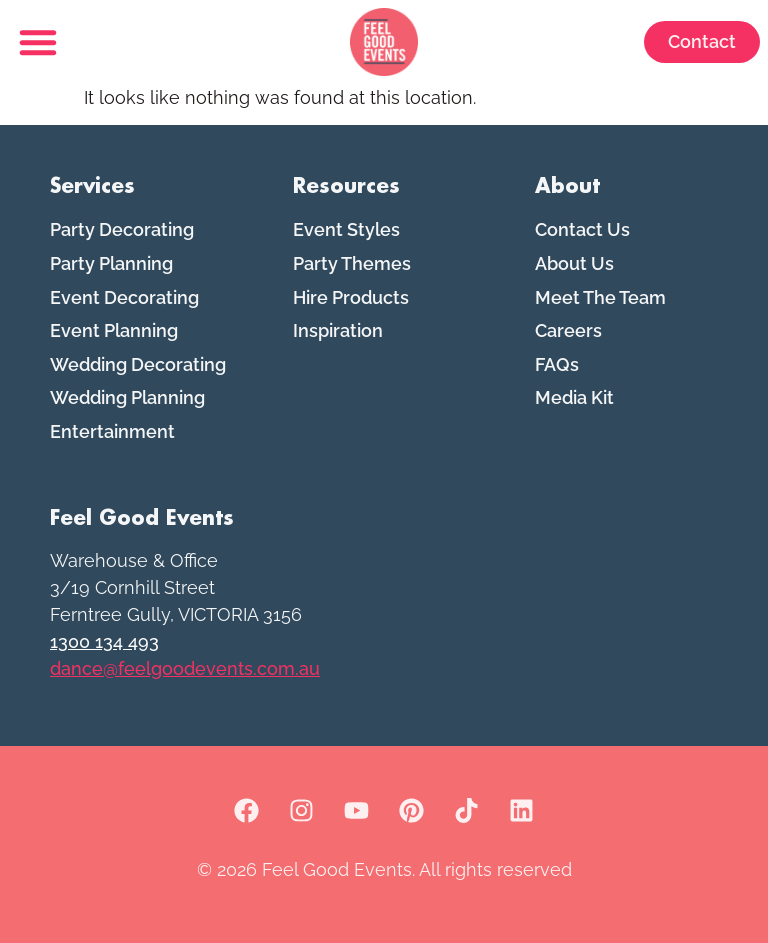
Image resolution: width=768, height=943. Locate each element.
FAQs (557, 364)
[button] (38, 42)
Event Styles (346, 229)
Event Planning (114, 330)
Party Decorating (122, 229)
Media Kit (574, 397)
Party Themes (352, 263)
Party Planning (111, 263)
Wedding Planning (127, 397)
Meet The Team (600, 297)
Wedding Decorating (138, 364)
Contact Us (582, 229)
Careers (568, 330)
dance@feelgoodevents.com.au (185, 668)
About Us (574, 263)
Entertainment (112, 431)
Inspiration (338, 330)
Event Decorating (124, 297)
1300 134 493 (104, 641)
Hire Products (351, 297)
